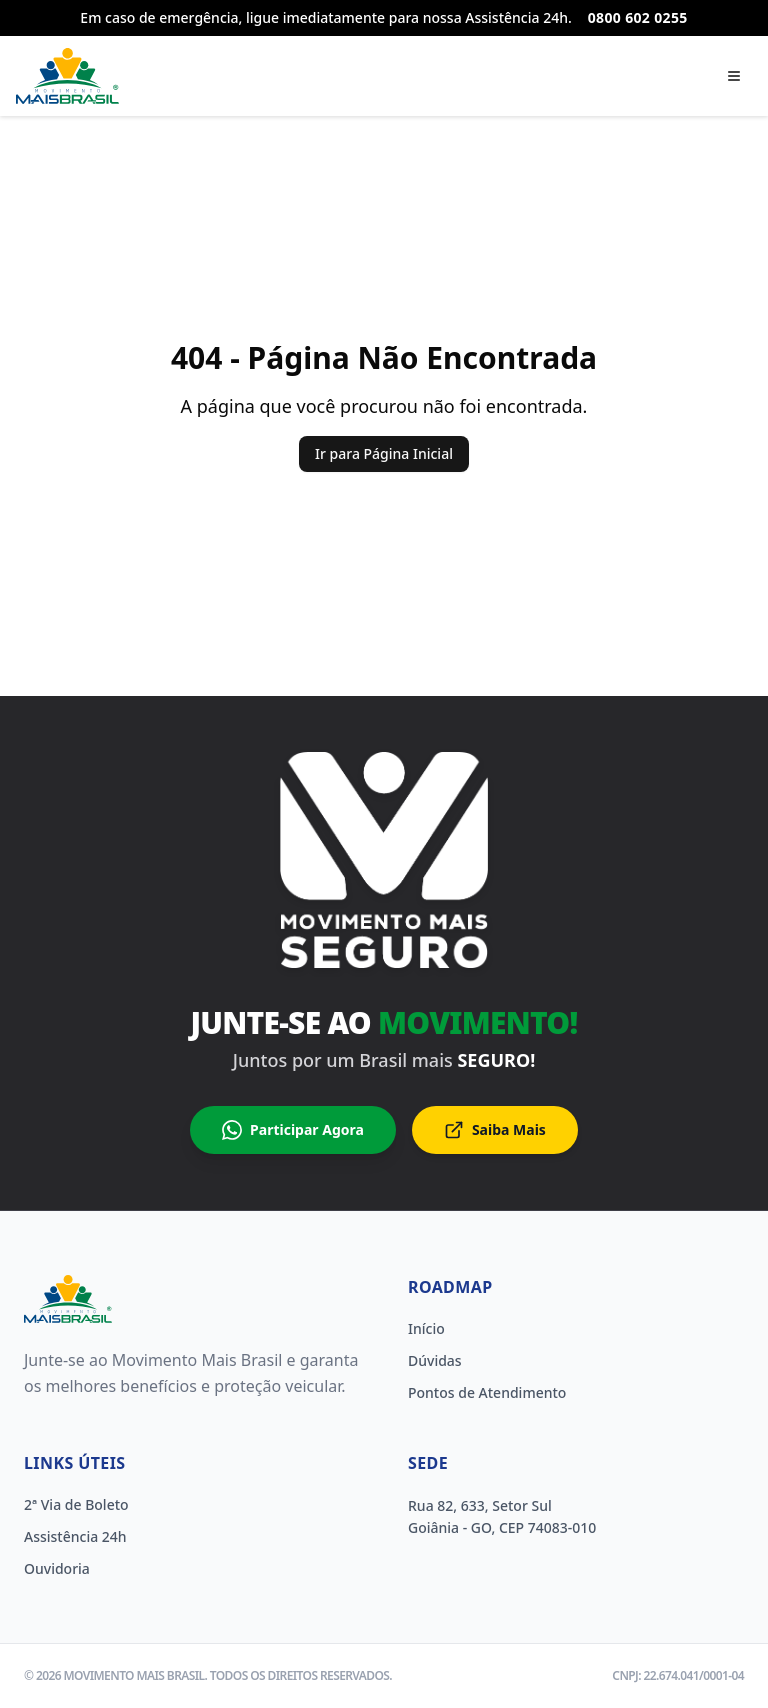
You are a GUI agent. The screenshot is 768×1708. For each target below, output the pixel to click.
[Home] (68, 1299)
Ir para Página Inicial (384, 453)
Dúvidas (435, 1360)
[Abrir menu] (734, 76)
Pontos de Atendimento (487, 1392)
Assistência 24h (75, 1536)
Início (426, 1328)
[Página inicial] (67, 76)
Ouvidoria (57, 1568)
